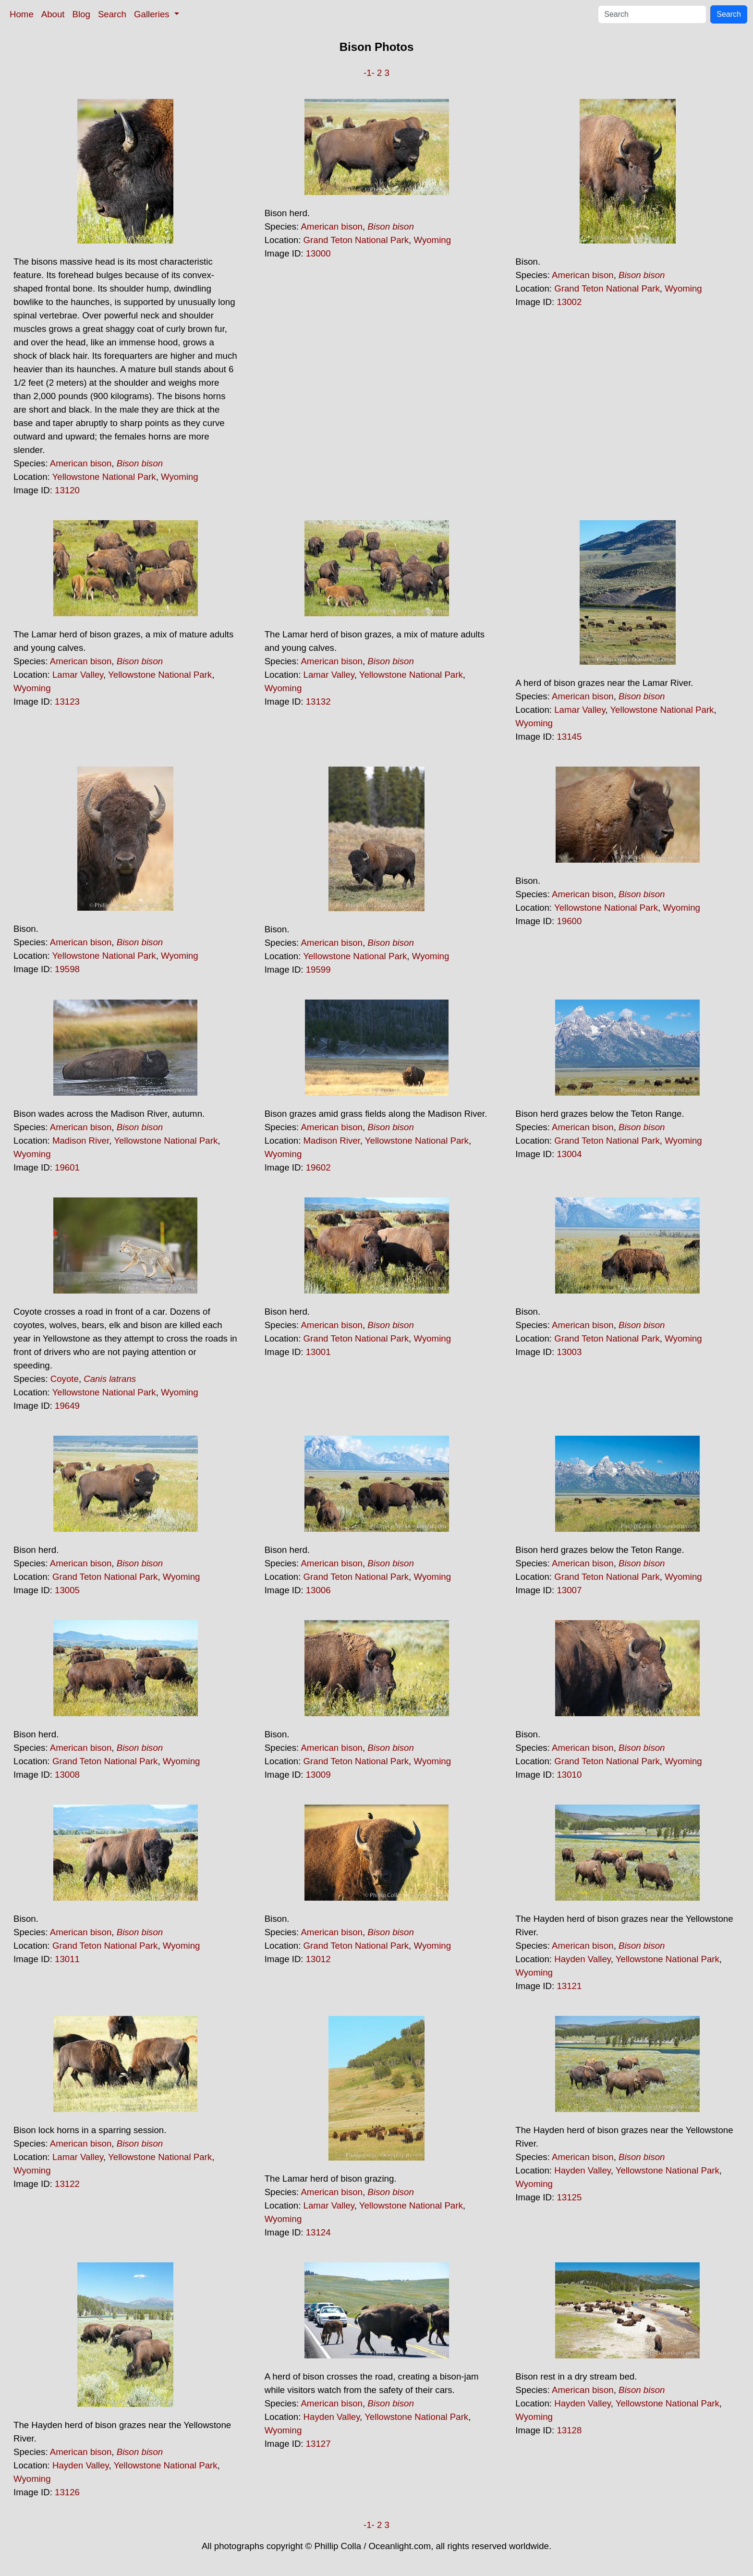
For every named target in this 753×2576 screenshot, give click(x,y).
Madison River (80, 1140)
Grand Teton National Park (356, 240)
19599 (318, 969)
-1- (369, 73)
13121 (569, 1986)
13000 (318, 253)
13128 (569, 2430)
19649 (67, 1406)
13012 (318, 1959)
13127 (318, 2444)
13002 (569, 302)
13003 (569, 1352)
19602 (318, 1167)
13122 (67, 2184)
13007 (569, 1590)
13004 (569, 1154)
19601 (67, 1167)
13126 (67, 2492)
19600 (569, 921)
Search (112, 14)
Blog (81, 14)
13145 (569, 737)
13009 (318, 1775)
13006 (318, 1590)
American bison (81, 463)
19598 (67, 969)
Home (22, 14)
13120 (67, 490)
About (53, 14)
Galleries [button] (153, 14)
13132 (318, 701)
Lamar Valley (77, 675)
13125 (569, 2197)
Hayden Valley (582, 1959)
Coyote (64, 1379)
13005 (67, 1590)
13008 (67, 1775)
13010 (569, 1775)
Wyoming (179, 477)
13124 (318, 2232)
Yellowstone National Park (104, 477)
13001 (318, 1352)
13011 (67, 1959)
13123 (67, 701)
